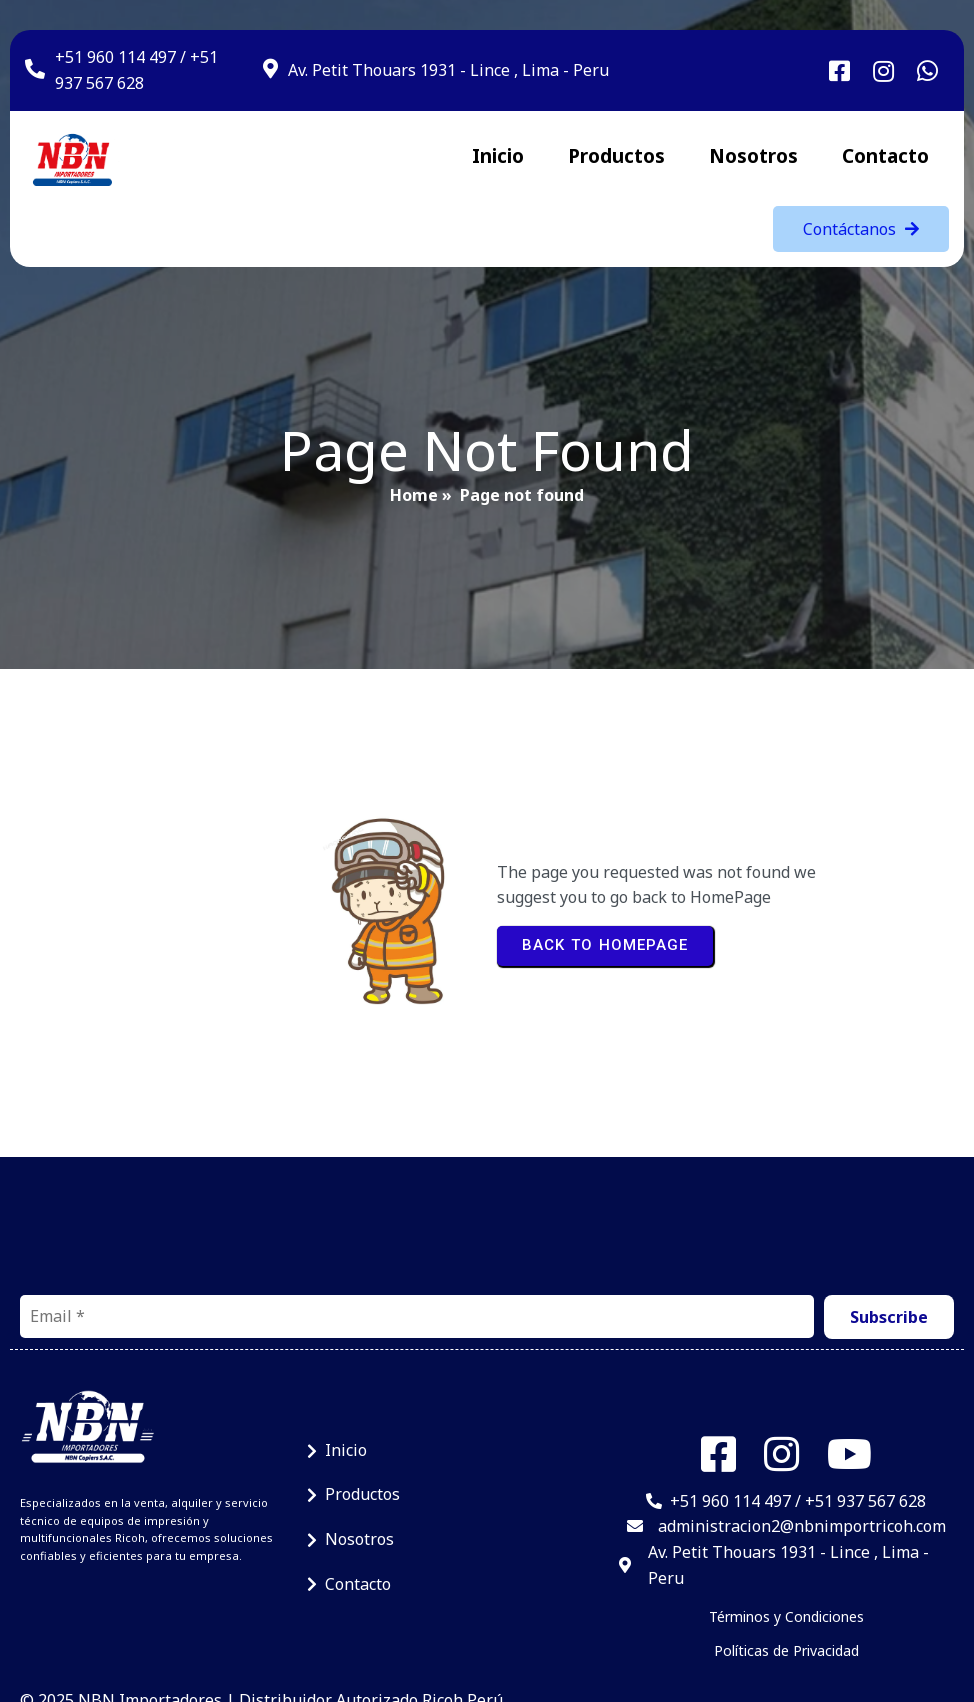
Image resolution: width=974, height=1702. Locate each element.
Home (414, 470)
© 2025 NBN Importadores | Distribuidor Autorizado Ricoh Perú (261, 1613)
